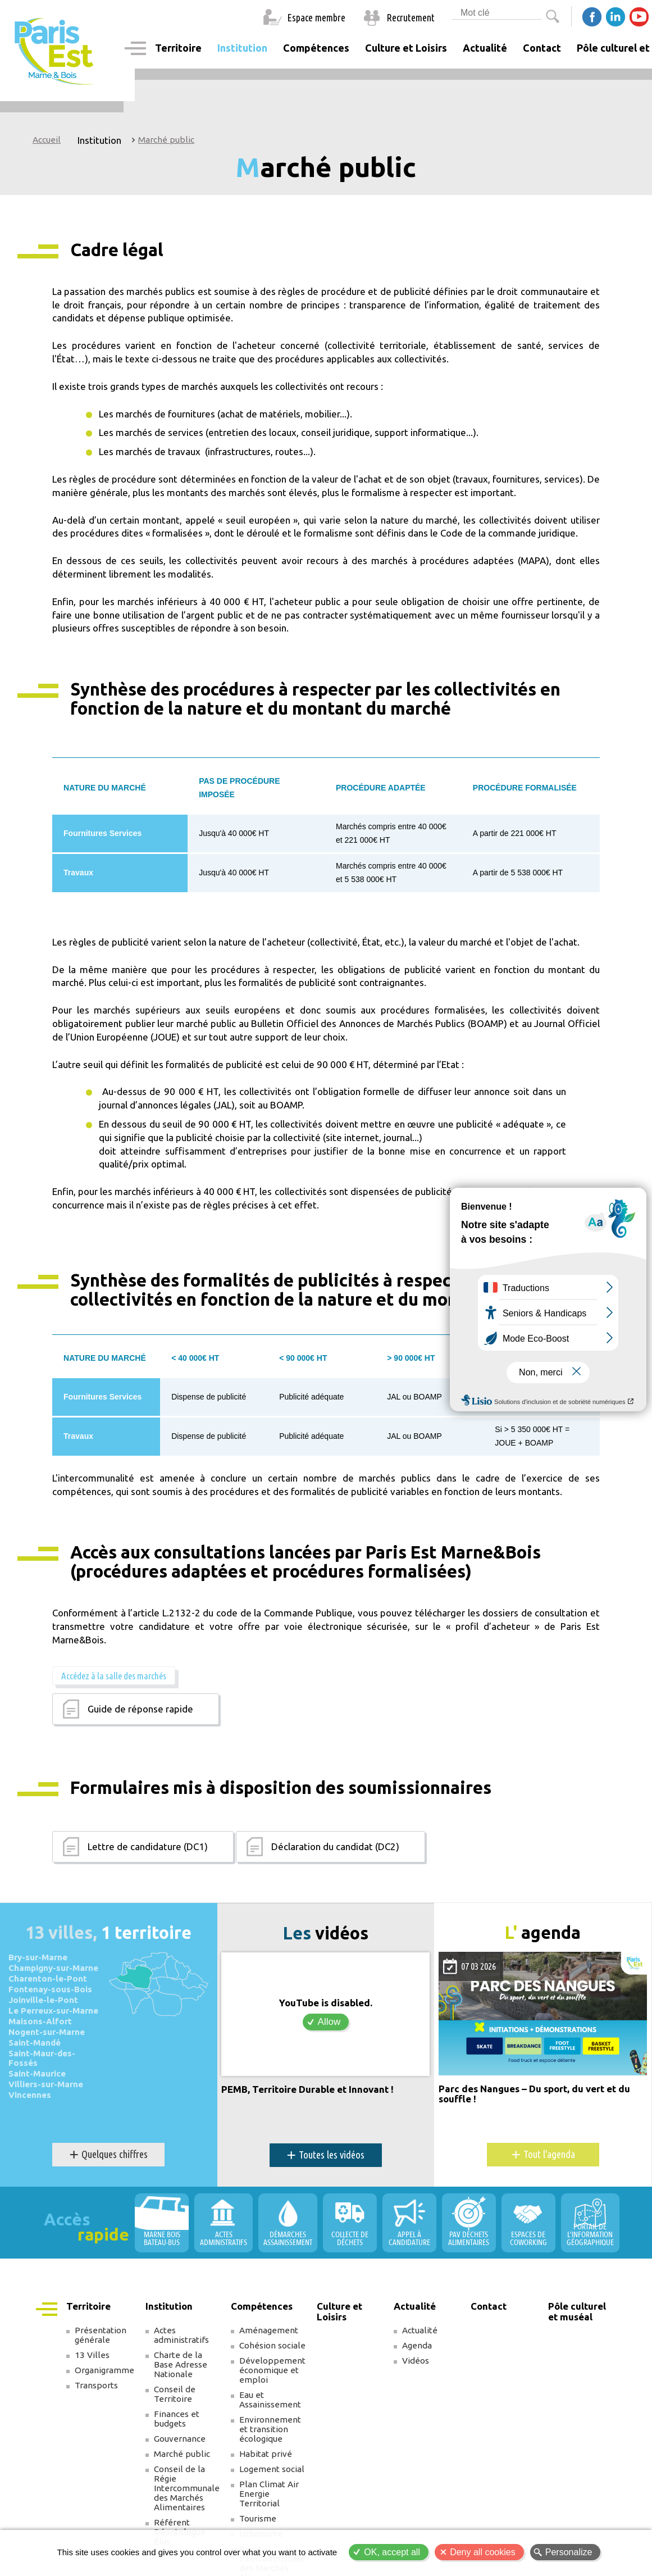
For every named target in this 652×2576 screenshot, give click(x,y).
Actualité (419, 2329)
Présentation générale (100, 2334)
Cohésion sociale (272, 2345)
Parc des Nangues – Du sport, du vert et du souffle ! (534, 2093)
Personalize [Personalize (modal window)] (568, 2552)
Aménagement (268, 2329)
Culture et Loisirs (406, 47)
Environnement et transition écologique (270, 2428)
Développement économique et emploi (272, 2369)
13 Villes (92, 2354)
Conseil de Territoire (174, 2393)
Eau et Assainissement (270, 2399)
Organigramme (104, 2369)
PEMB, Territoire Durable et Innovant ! (307, 2088)
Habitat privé (265, 2453)
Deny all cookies (483, 2552)
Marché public (166, 139)
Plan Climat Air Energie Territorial (269, 2493)
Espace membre (316, 17)
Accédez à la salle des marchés (113, 1675)
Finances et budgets (176, 2418)
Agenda (417, 2345)
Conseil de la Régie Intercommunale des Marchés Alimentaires (187, 2487)
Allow (329, 2021)
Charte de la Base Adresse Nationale (180, 2364)
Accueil (47, 139)
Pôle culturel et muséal (577, 2310)
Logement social (271, 2468)
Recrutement (411, 17)
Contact (542, 47)
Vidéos (415, 2360)
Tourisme (257, 2518)
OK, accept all (392, 2552)
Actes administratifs (181, 2334)
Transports (96, 2384)
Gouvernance (180, 2438)
